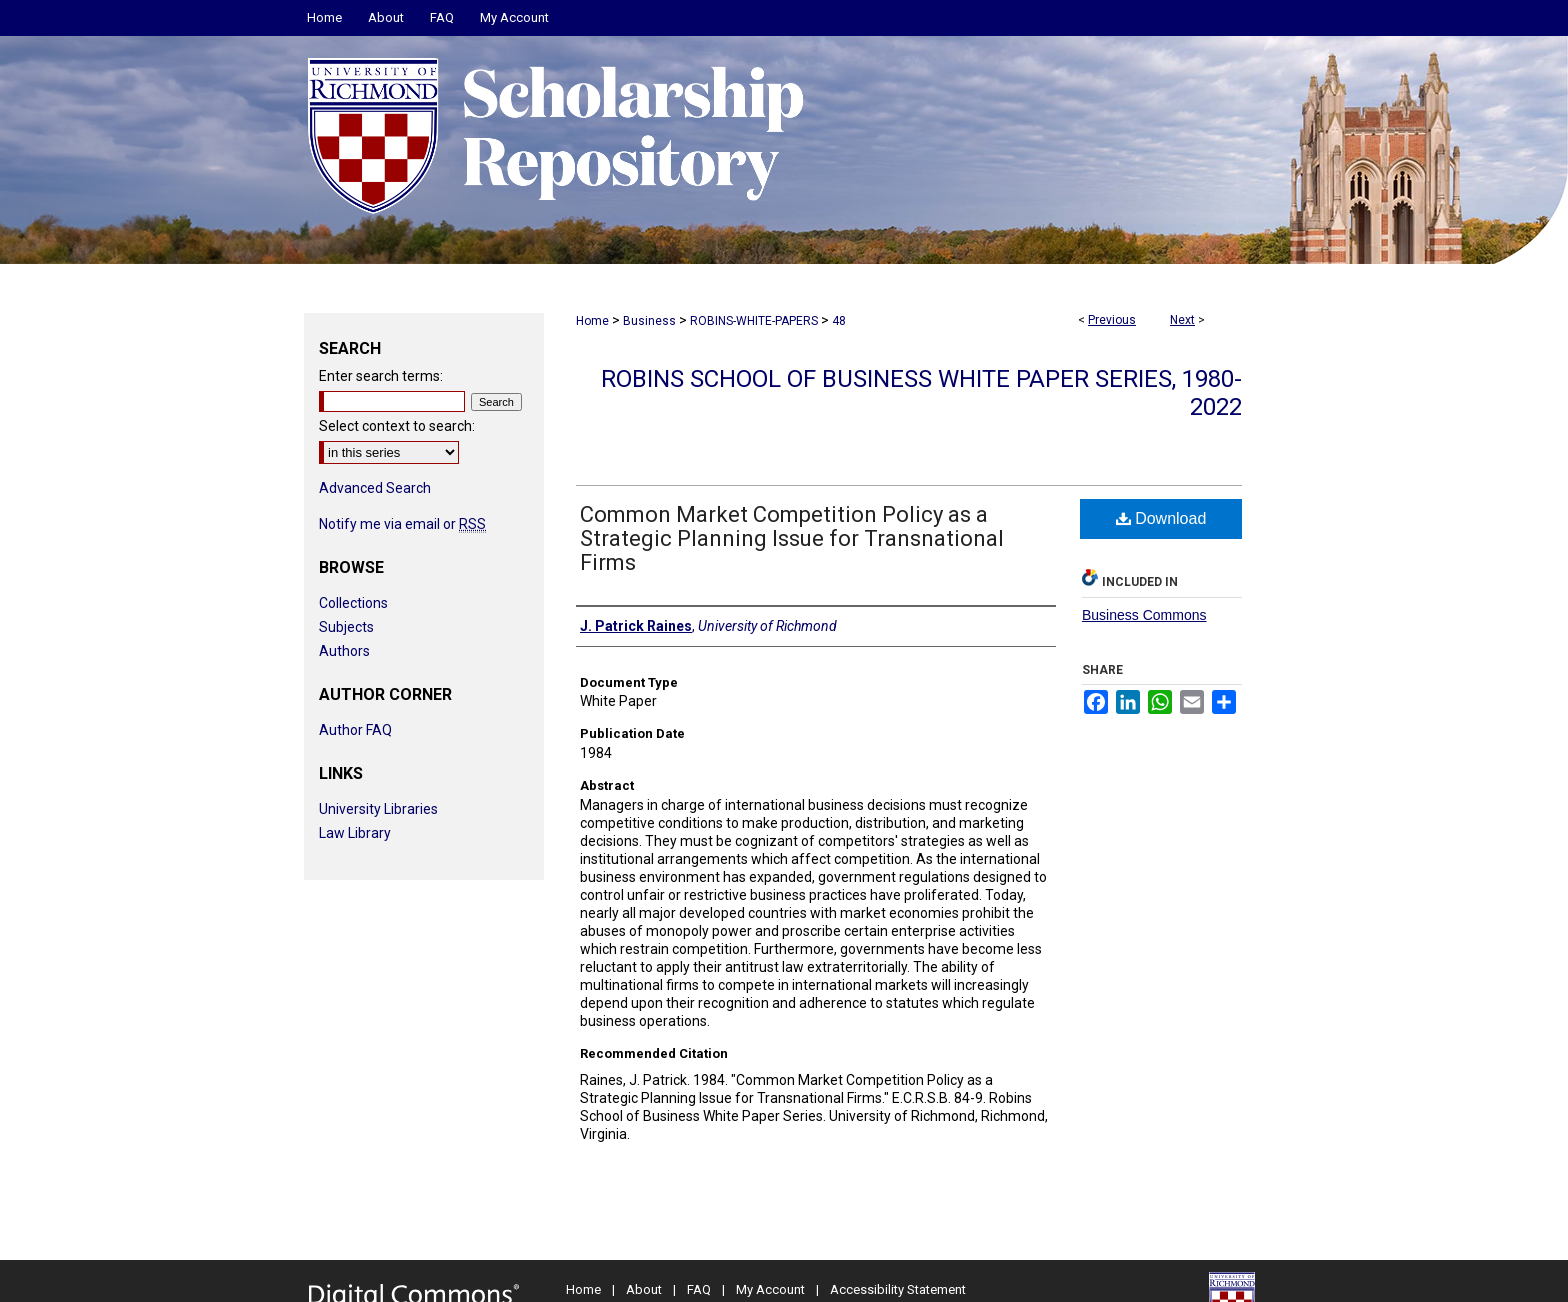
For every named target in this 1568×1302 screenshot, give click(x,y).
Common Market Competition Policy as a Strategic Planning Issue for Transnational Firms (792, 538)
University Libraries (378, 809)
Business (649, 321)
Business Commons (1144, 615)
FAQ (699, 1289)
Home (592, 321)
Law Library (355, 833)
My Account (770, 1289)
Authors (344, 651)
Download (1161, 518)
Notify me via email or (402, 524)
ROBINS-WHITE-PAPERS (754, 321)
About (644, 1289)
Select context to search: (397, 426)
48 (839, 321)
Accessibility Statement (898, 1289)
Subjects (346, 627)
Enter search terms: (381, 376)
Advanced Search (375, 488)
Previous (1112, 320)
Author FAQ (355, 730)
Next (1182, 320)
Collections (353, 603)
